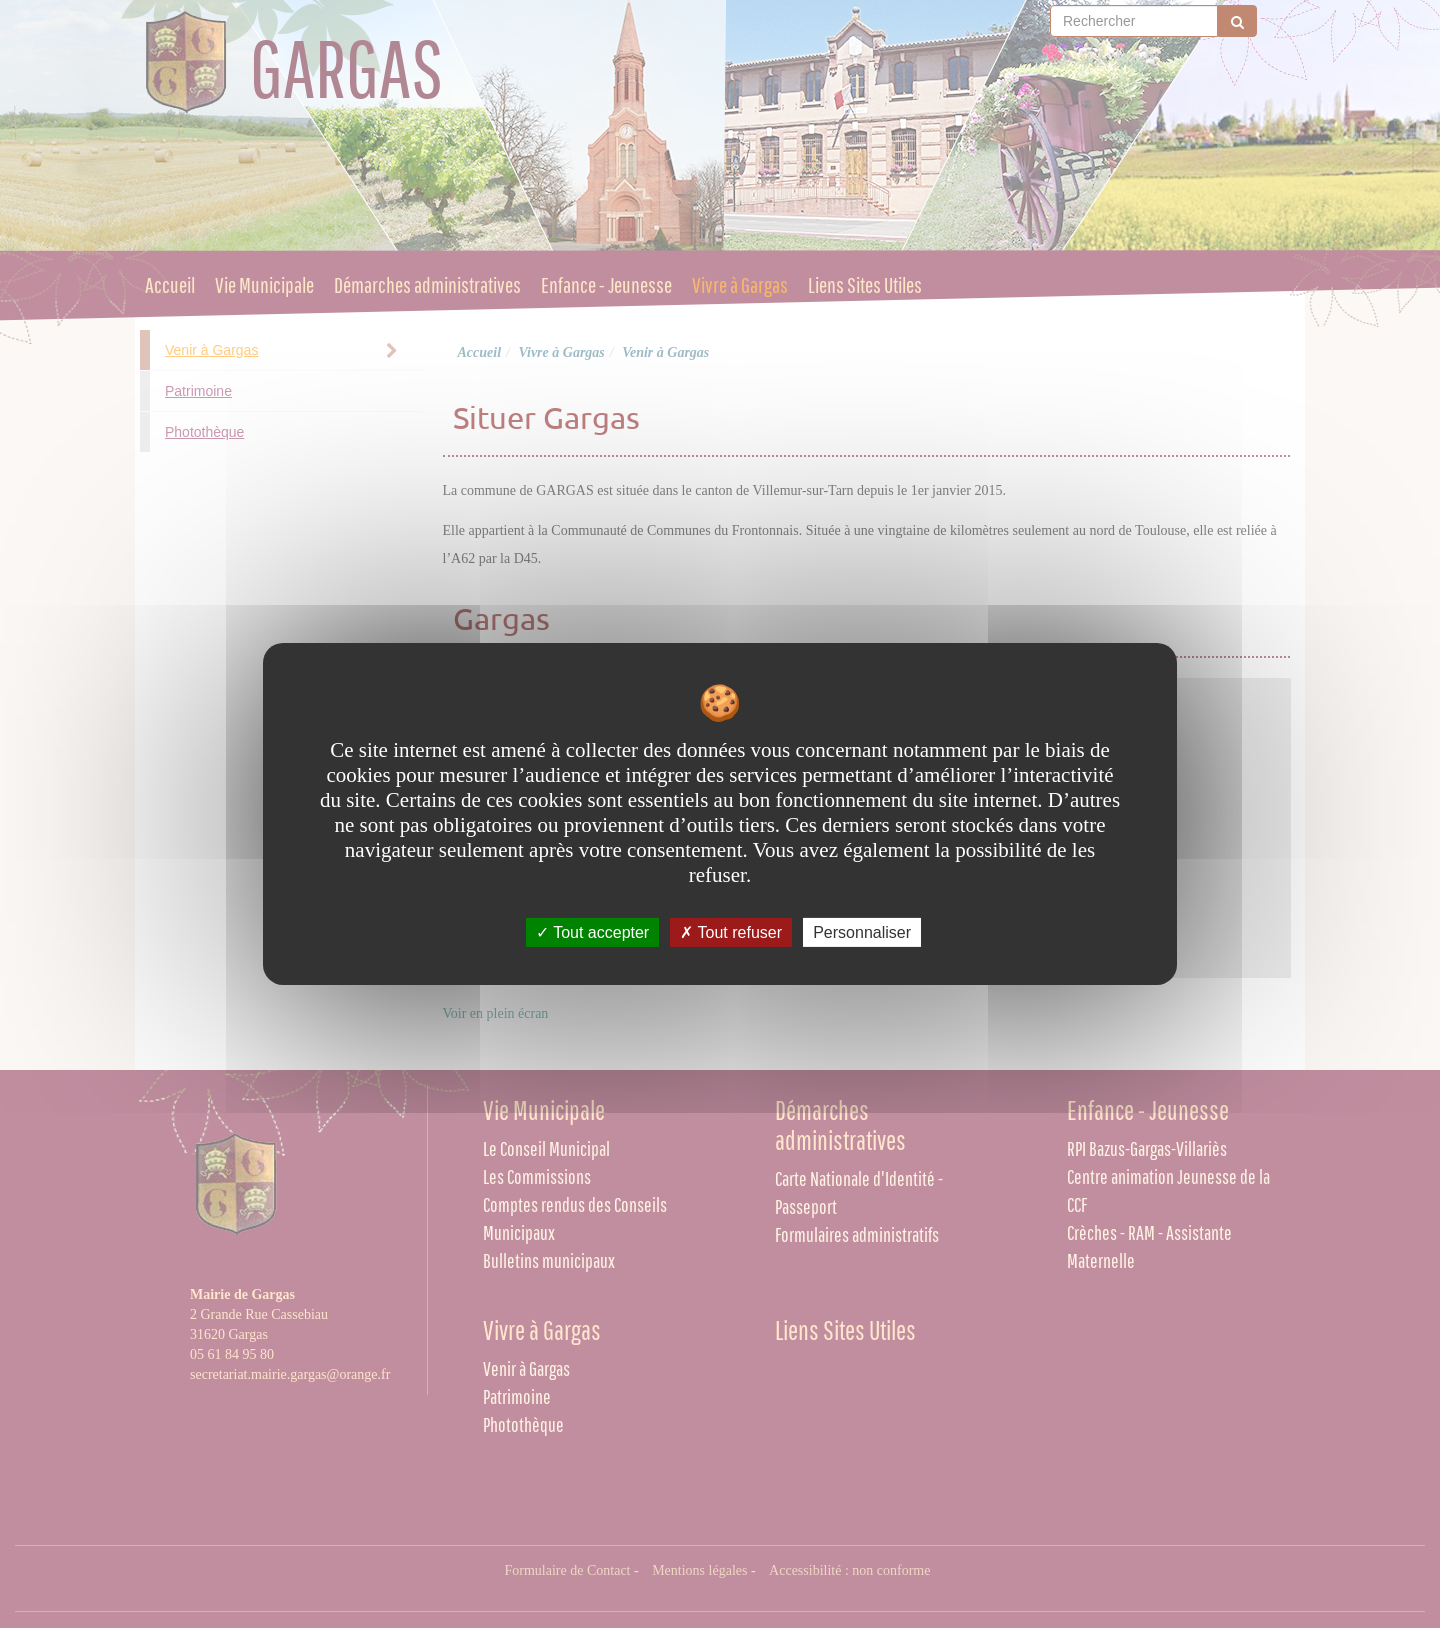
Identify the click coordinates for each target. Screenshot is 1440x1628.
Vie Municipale (264, 286)
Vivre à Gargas (740, 286)
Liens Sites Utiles (865, 286)
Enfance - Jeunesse (606, 286)
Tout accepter (592, 932)
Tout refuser (731, 932)
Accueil (170, 286)
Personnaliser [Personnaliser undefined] (862, 932)
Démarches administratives (427, 286)
